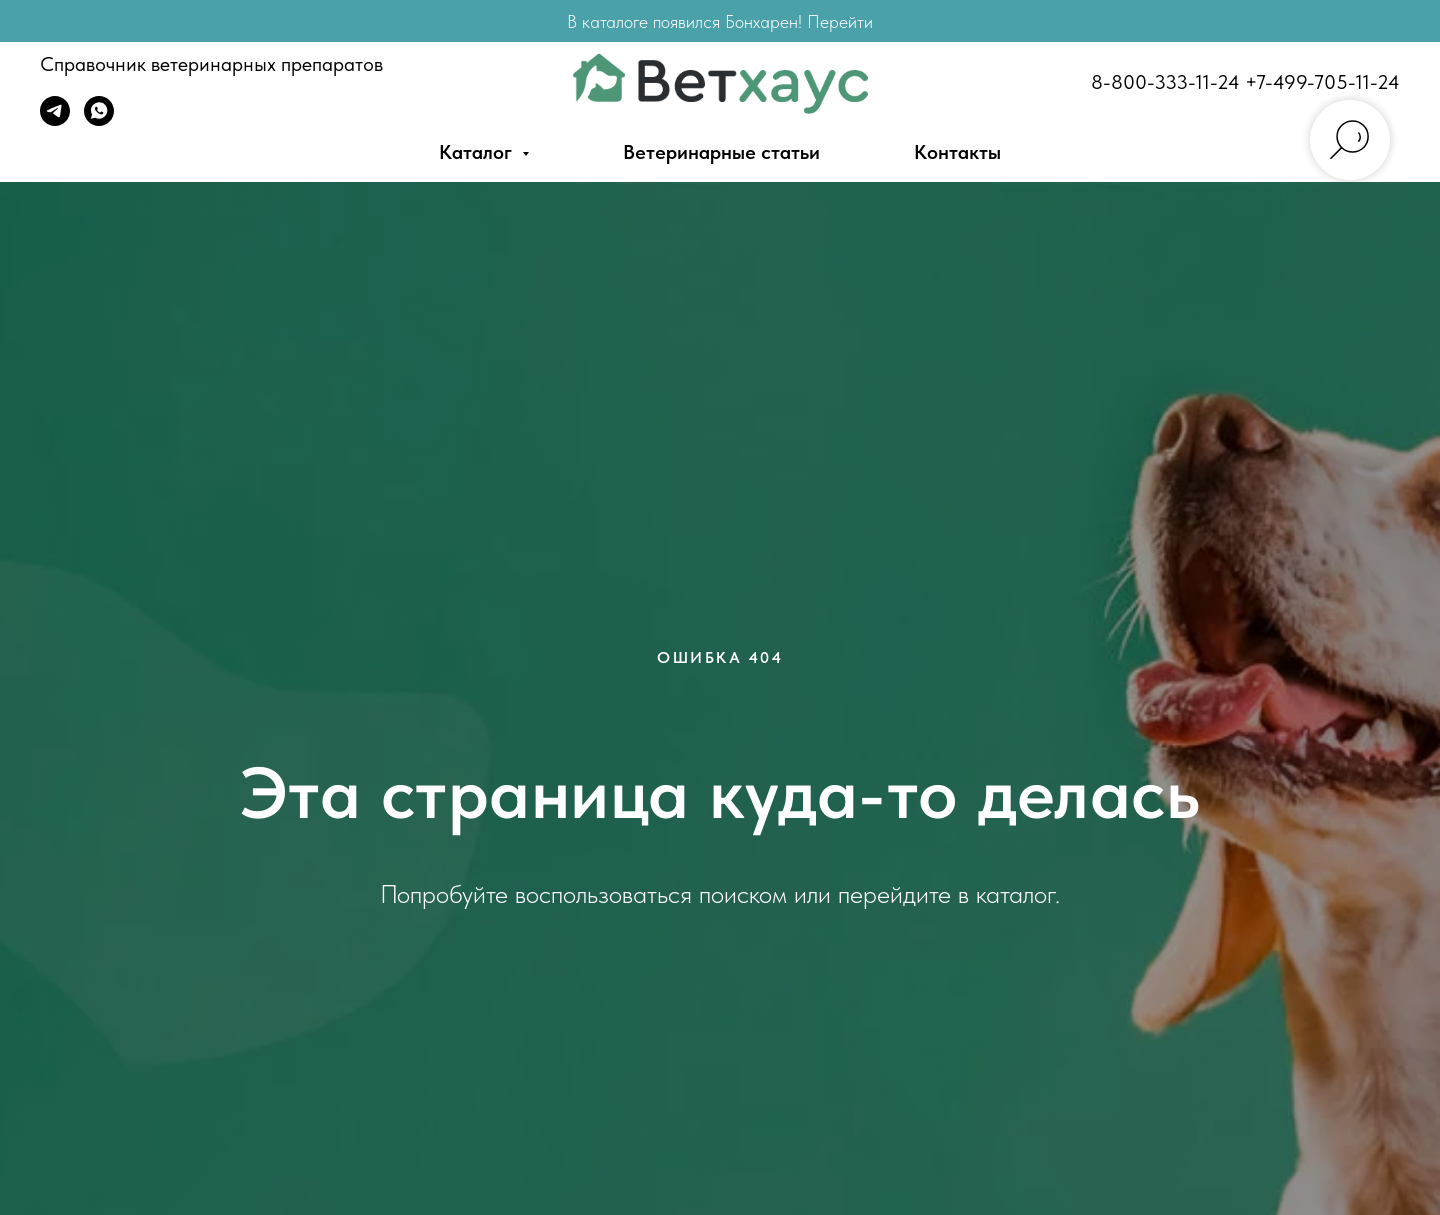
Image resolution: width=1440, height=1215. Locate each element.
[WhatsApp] (99, 120)
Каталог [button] (478, 152)
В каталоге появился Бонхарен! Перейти (720, 21)
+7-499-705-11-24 (1322, 82)
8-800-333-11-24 (1165, 82)
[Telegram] (55, 120)
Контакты (957, 152)
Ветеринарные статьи (721, 152)
